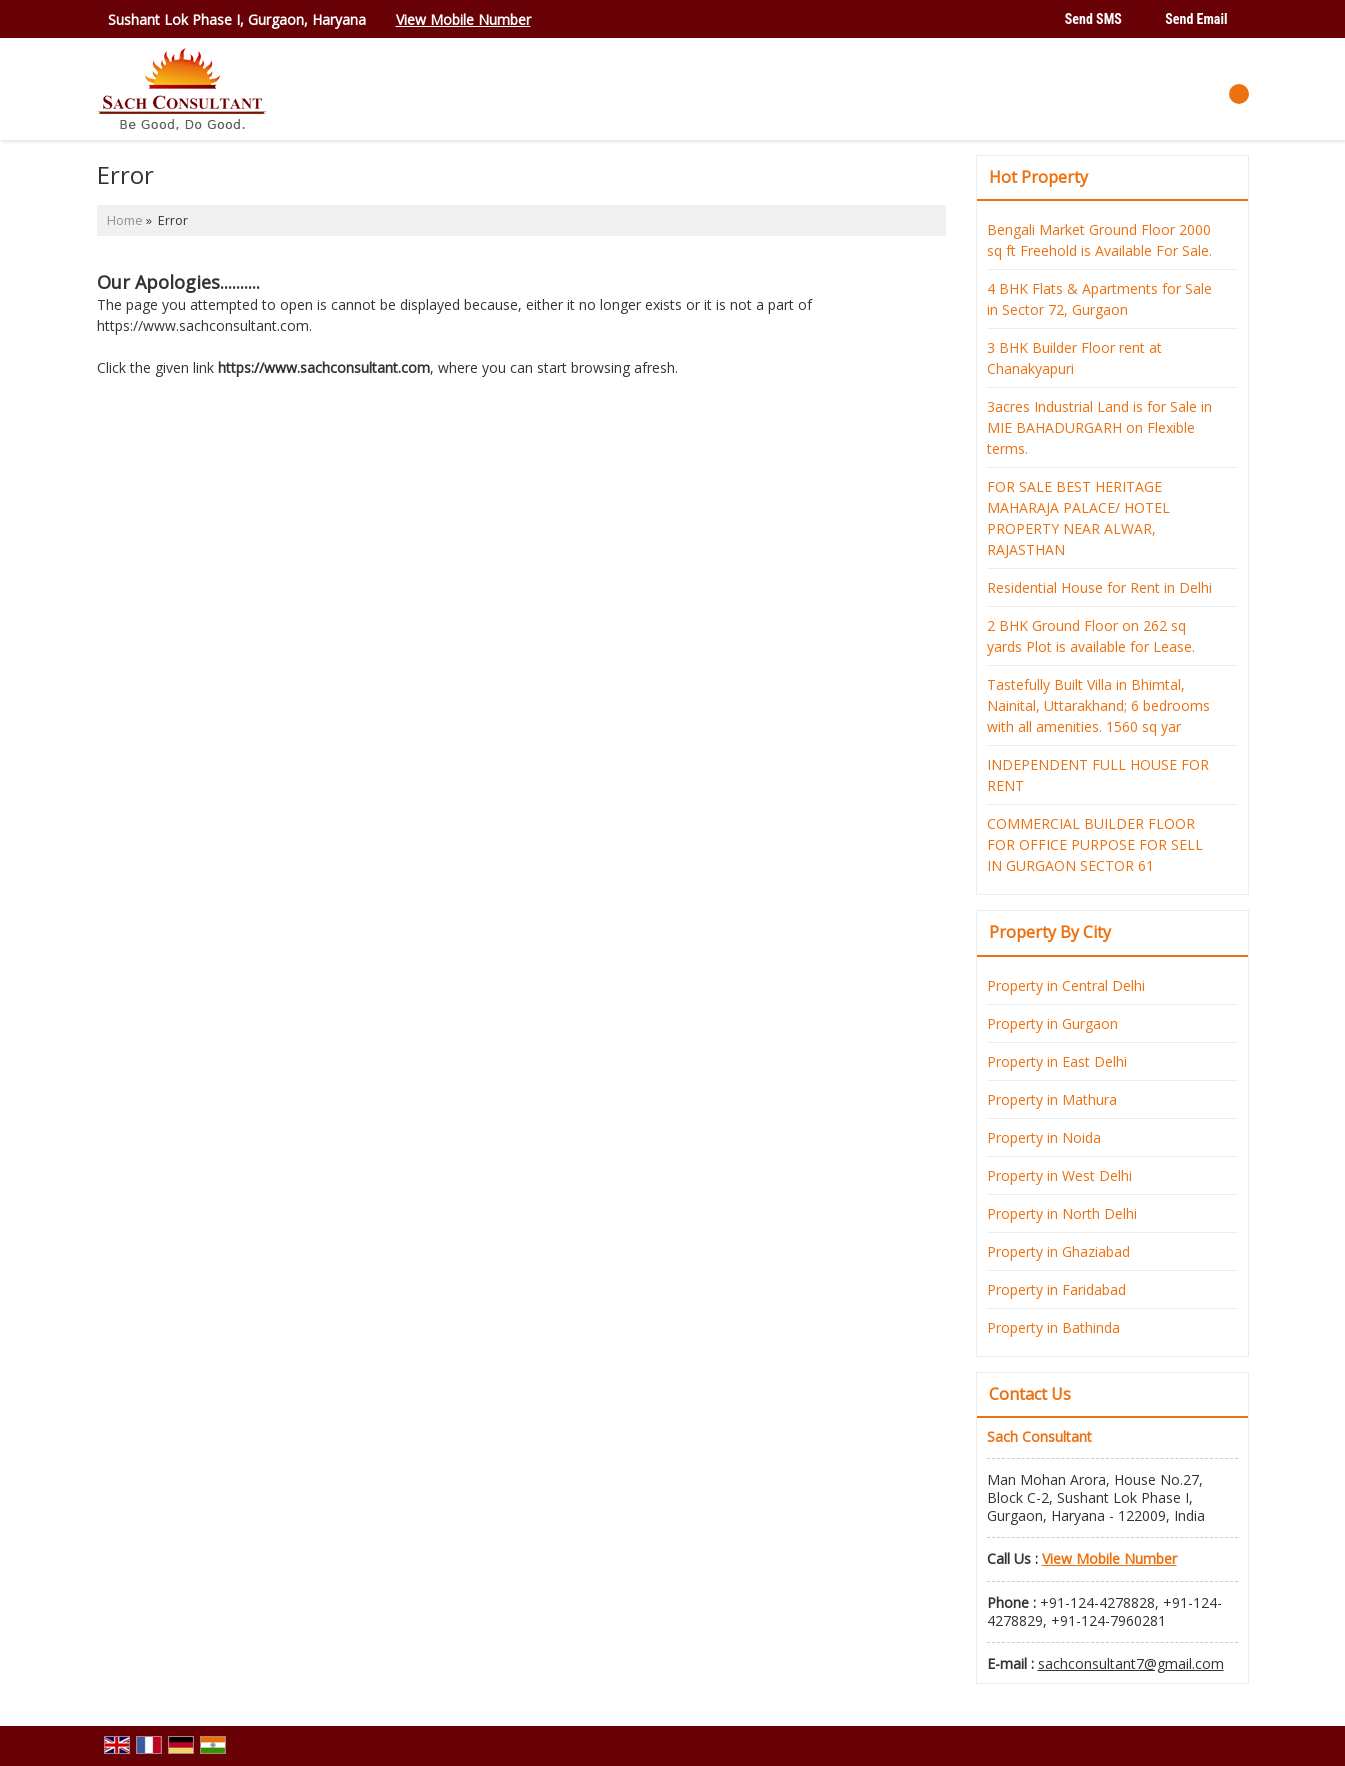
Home (125, 220)
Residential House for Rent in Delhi (1099, 587)
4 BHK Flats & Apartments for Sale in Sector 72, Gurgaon (1099, 299)
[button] (463, 19)
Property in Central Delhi (1066, 985)
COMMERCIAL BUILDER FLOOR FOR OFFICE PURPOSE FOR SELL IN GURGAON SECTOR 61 (1095, 844)
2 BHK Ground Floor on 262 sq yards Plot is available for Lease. (1091, 636)
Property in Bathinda (1053, 1327)
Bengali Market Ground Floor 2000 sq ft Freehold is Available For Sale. (1099, 240)
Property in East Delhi (1057, 1061)
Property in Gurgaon (1052, 1023)
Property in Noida (1044, 1137)
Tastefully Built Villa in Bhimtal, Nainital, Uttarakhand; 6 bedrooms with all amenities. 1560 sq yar (1098, 705)
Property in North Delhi (1062, 1213)
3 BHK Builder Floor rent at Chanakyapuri (1074, 358)
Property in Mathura (1052, 1099)
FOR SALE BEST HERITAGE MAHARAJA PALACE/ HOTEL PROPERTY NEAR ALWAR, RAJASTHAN (1078, 518)
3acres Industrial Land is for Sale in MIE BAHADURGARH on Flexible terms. (1099, 427)
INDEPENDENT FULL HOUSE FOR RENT (1098, 775)
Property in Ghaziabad (1058, 1251)
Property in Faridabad (1056, 1289)
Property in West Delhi (1059, 1175)
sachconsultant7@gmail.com (1131, 1663)
